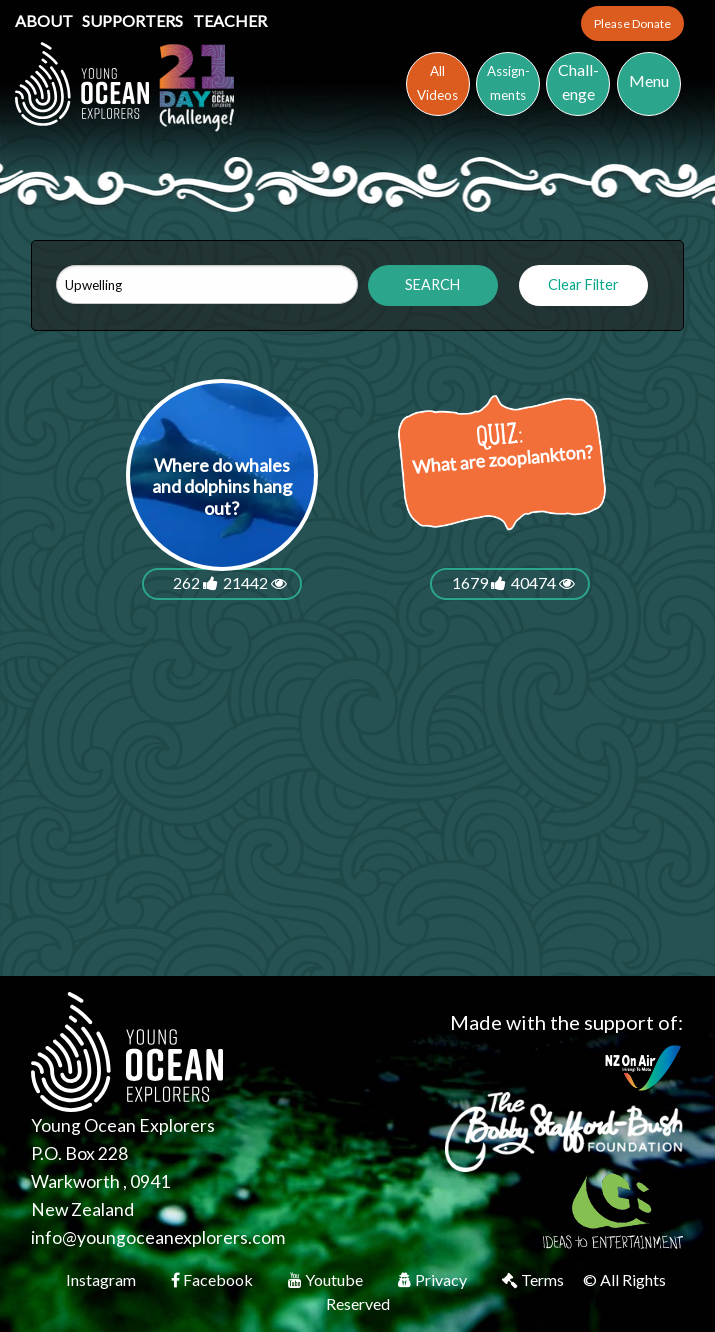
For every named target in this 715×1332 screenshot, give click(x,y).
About (45, 20)
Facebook (213, 1279)
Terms (534, 1279)
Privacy (434, 1279)
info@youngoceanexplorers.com (158, 1237)
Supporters (134, 20)
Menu (649, 80)
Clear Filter (583, 284)
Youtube (327, 1279)
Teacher (230, 20)
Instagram (102, 1279)
